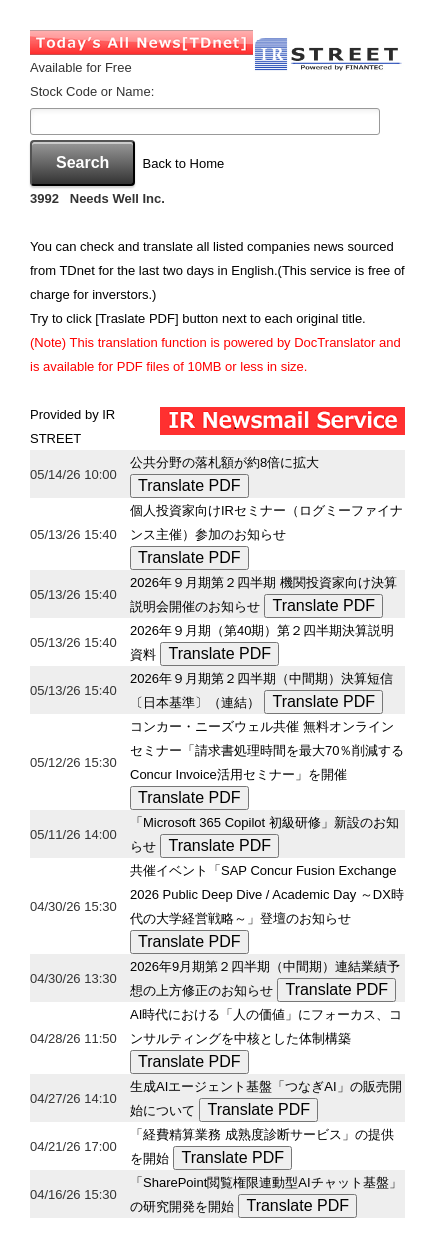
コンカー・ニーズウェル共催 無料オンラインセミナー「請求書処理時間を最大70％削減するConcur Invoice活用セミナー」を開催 (267, 750)
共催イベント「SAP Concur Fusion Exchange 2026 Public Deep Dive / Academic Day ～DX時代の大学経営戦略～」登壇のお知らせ (267, 894)
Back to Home (184, 163)
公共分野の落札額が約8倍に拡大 (224, 462)
